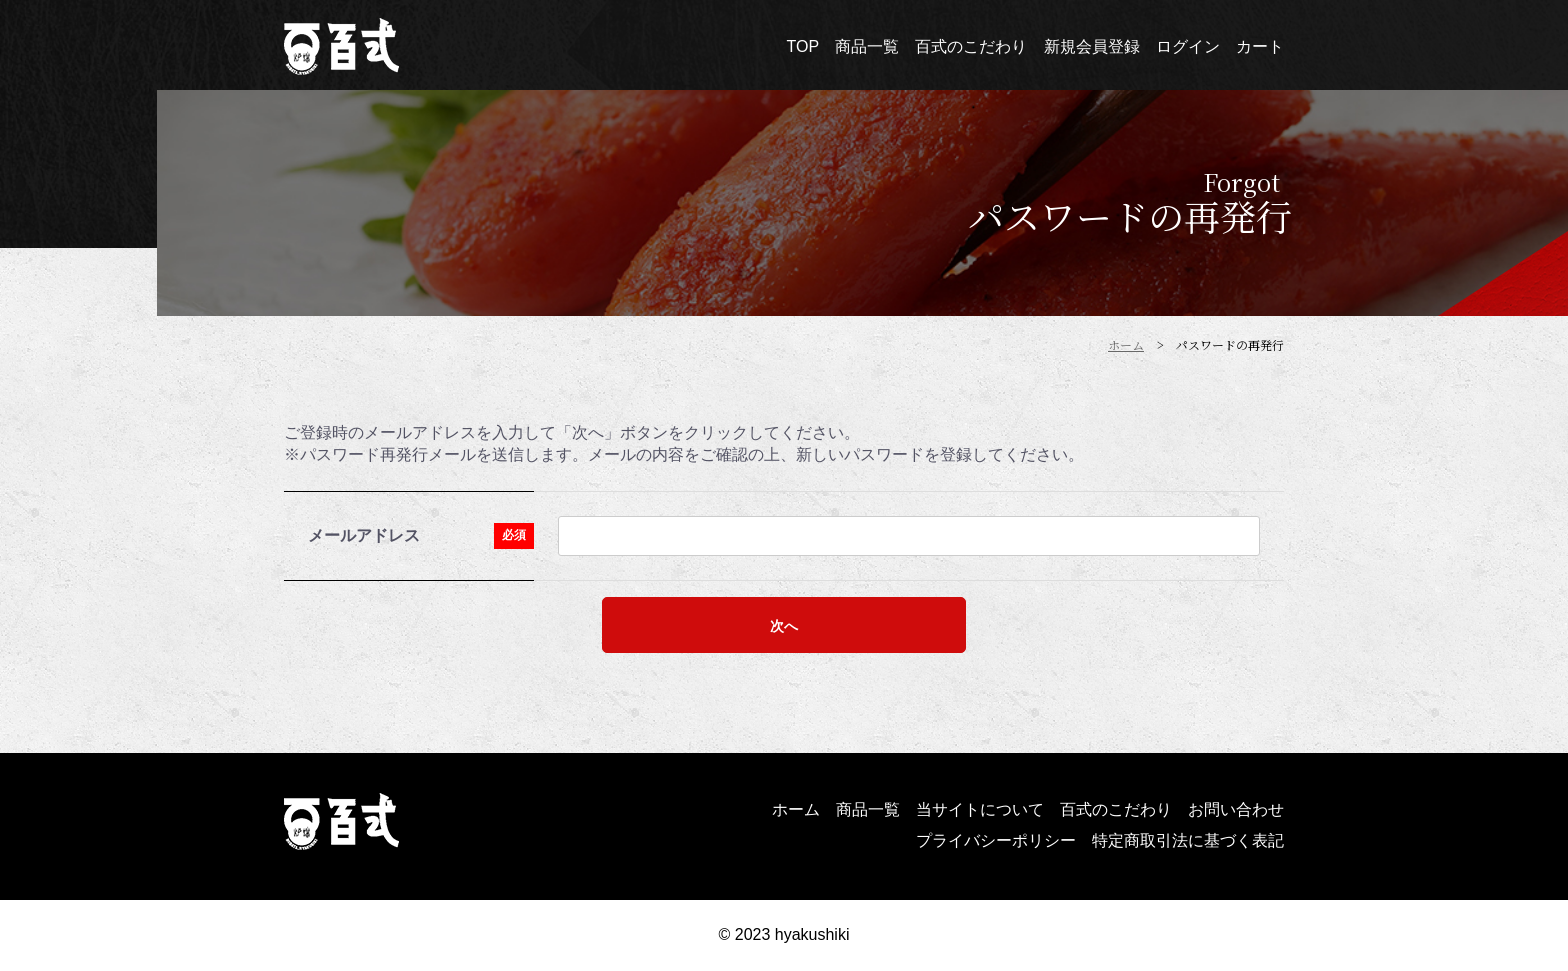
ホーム (796, 809)
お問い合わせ (1236, 809)
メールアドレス (364, 535)
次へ (784, 626)
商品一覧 (868, 809)
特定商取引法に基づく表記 (1188, 840)
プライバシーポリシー (996, 840)
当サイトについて (980, 809)
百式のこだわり (1116, 809)
